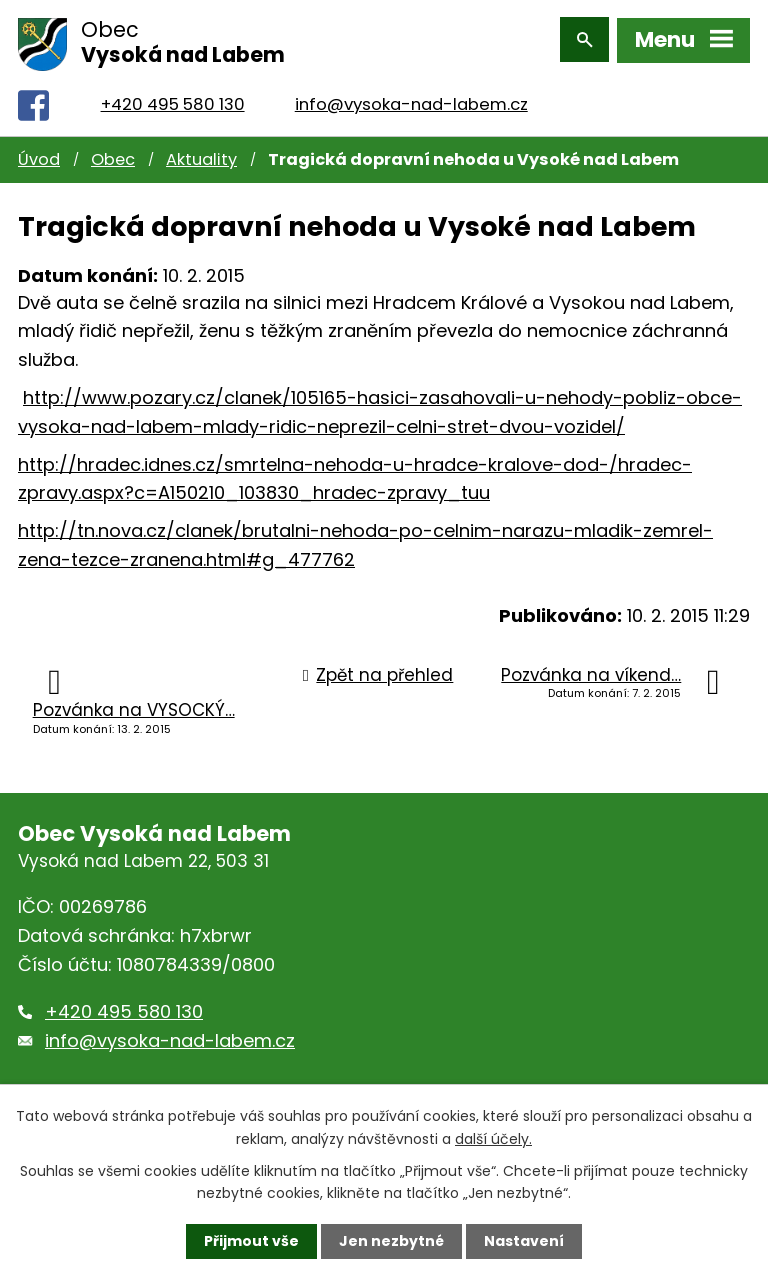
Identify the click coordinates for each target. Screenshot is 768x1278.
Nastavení (524, 1241)
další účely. (493, 1138)
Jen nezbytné (391, 1241)
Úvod (39, 155)
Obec (113, 155)
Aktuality (201, 155)
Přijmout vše (251, 1241)
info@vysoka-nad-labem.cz (411, 100)
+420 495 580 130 (173, 100)
